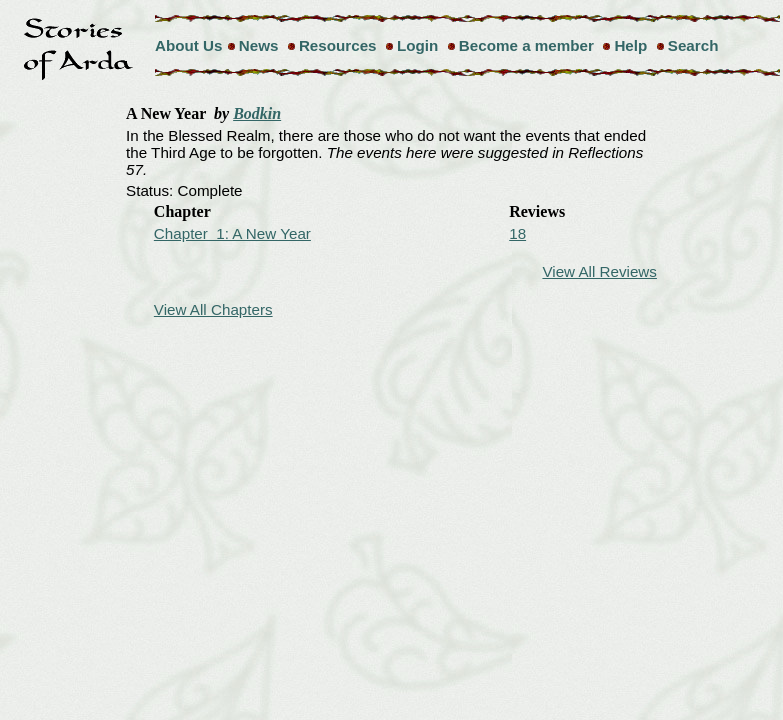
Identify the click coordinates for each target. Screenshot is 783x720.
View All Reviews (599, 271)
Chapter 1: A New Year (232, 233)
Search (693, 45)
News (259, 45)
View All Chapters (213, 309)
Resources (338, 45)
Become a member (526, 45)
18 (517, 233)
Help (630, 45)
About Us (189, 45)
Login (417, 45)
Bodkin (257, 113)
